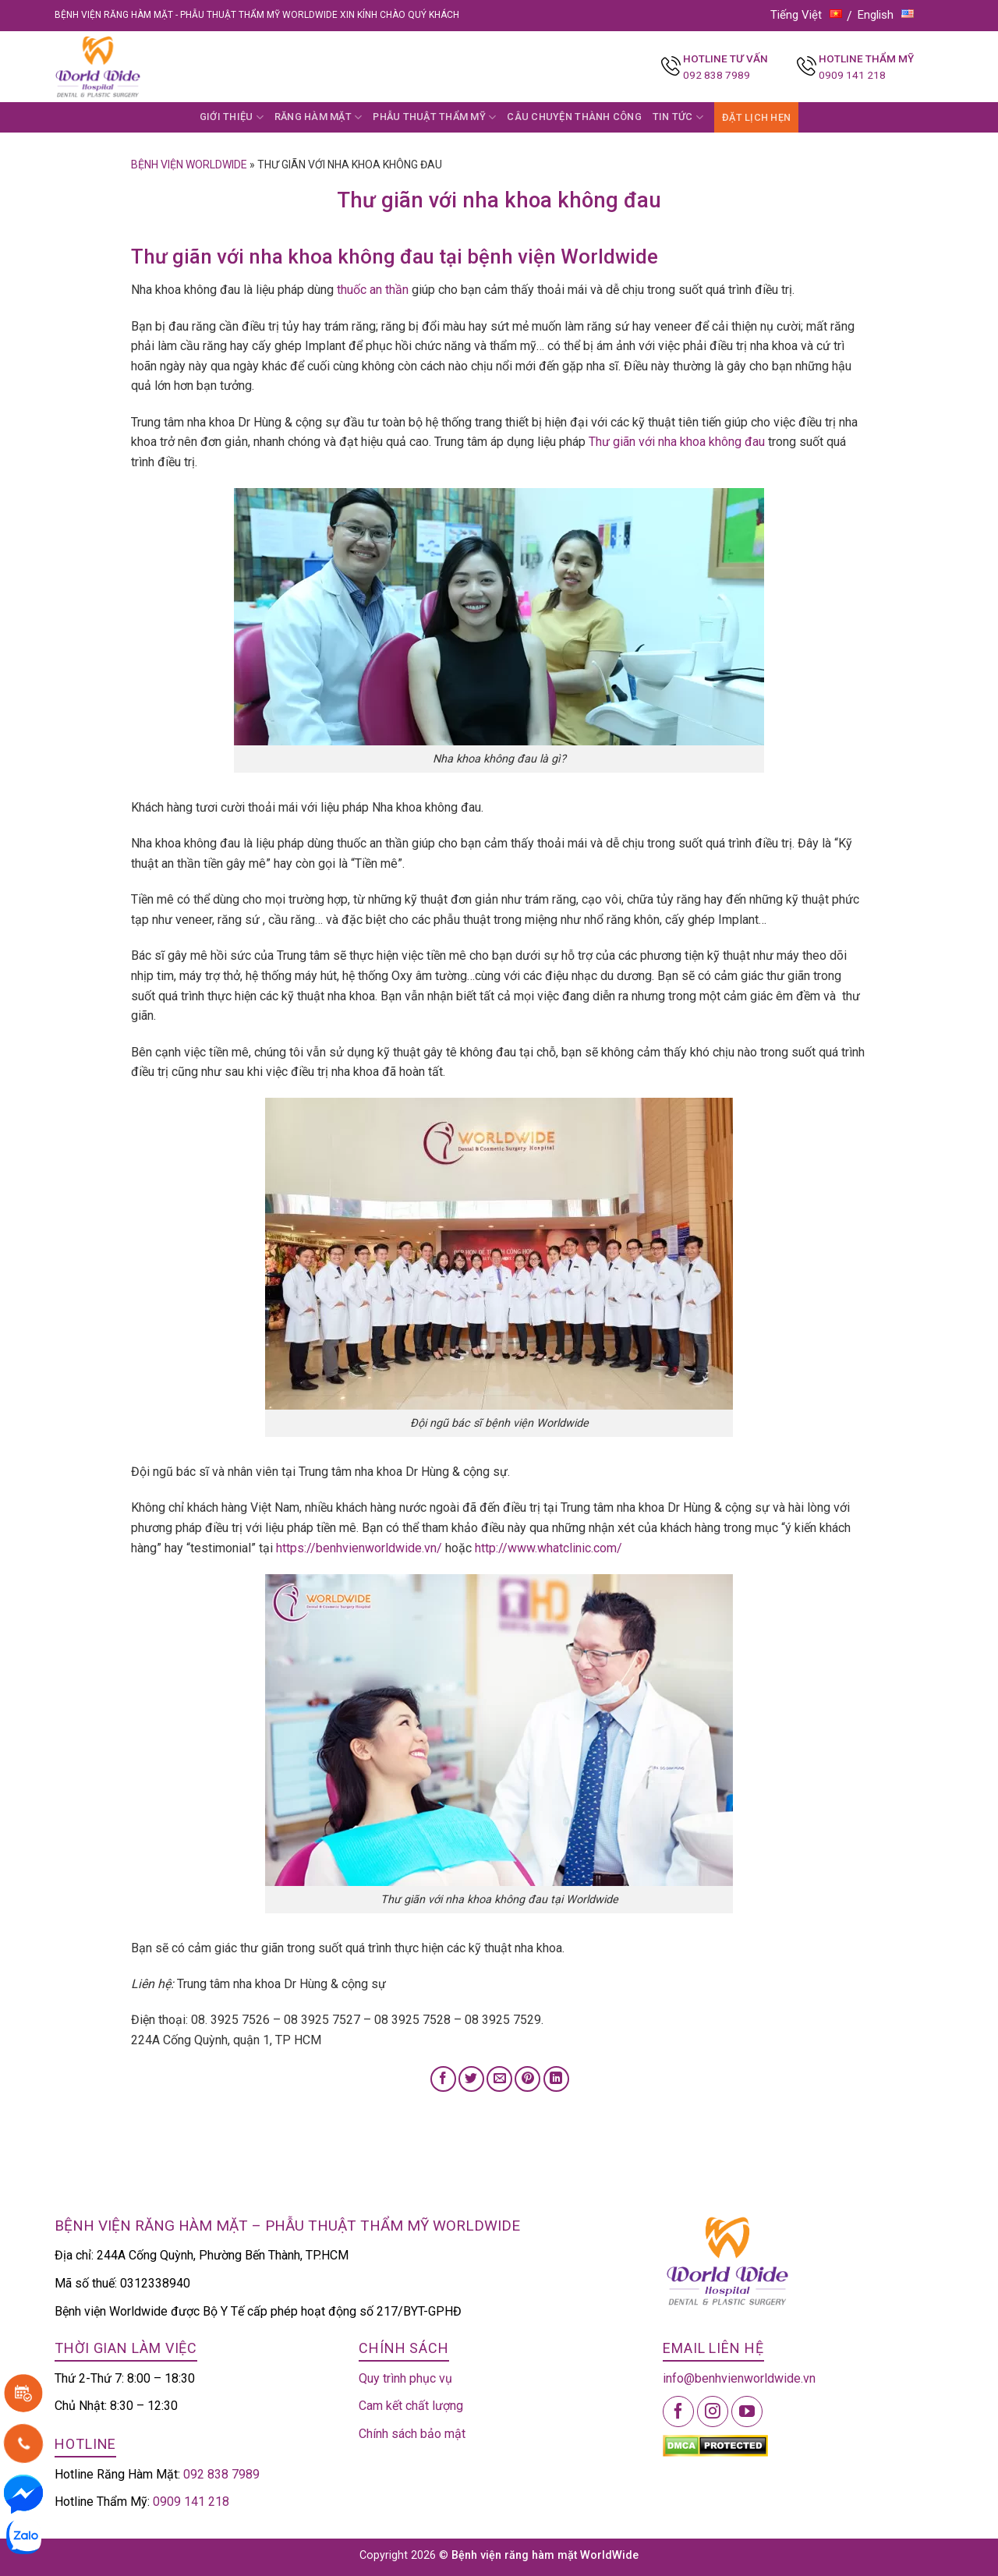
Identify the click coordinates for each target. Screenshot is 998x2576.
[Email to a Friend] (499, 2079)
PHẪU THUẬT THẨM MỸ (434, 117)
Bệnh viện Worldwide (189, 164)
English (886, 15)
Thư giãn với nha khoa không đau (677, 441)
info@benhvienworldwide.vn (739, 2378)
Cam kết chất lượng (411, 2405)
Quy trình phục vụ (405, 2378)
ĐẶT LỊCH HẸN (756, 117)
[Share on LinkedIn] (556, 2079)
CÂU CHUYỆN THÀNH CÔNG (574, 116)
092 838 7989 (716, 75)
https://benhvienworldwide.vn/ (359, 1548)
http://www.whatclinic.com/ (548, 1548)
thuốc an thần (371, 289)
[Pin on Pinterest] (527, 2079)
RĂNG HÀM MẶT (318, 117)
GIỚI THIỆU (232, 117)
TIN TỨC (678, 117)
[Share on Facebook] (443, 2079)
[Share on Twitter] (471, 2079)
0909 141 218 (852, 75)
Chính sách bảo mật (412, 2433)
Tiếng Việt (806, 15)
